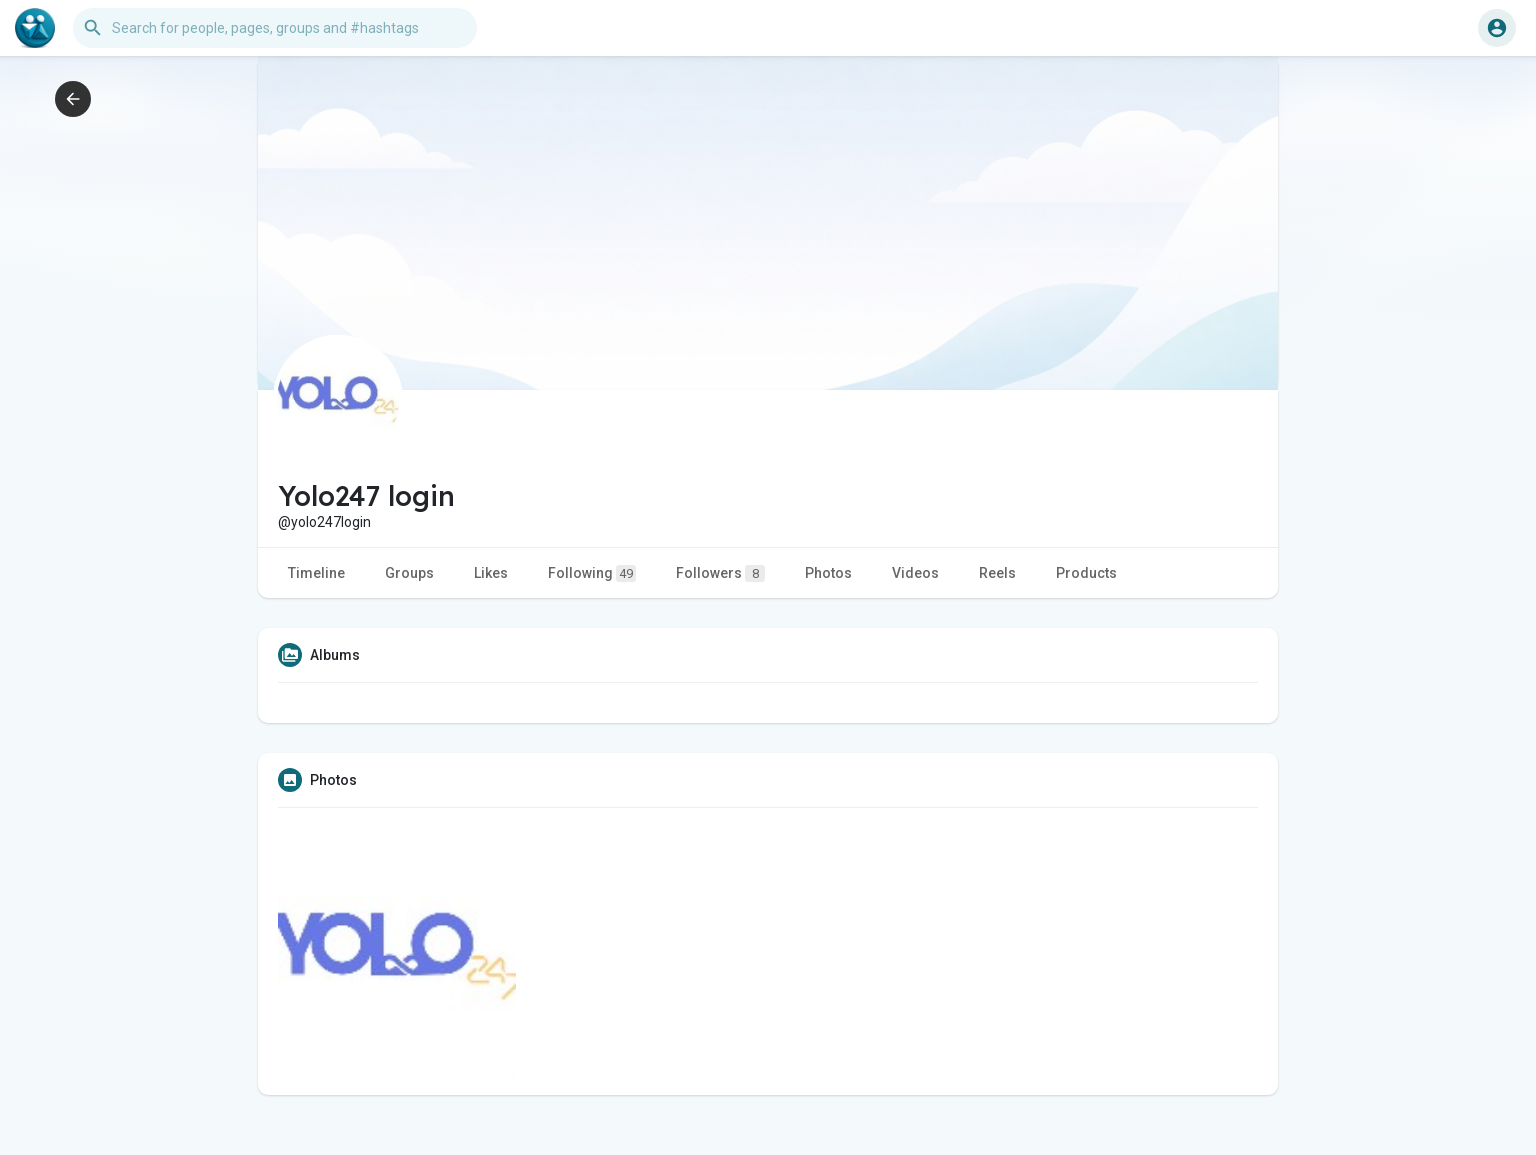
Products (1086, 573)
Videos (915, 573)
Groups (409, 573)
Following (592, 573)
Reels (997, 573)
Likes (491, 573)
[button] (275, 28)
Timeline (316, 573)
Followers (720, 573)
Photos (828, 573)
